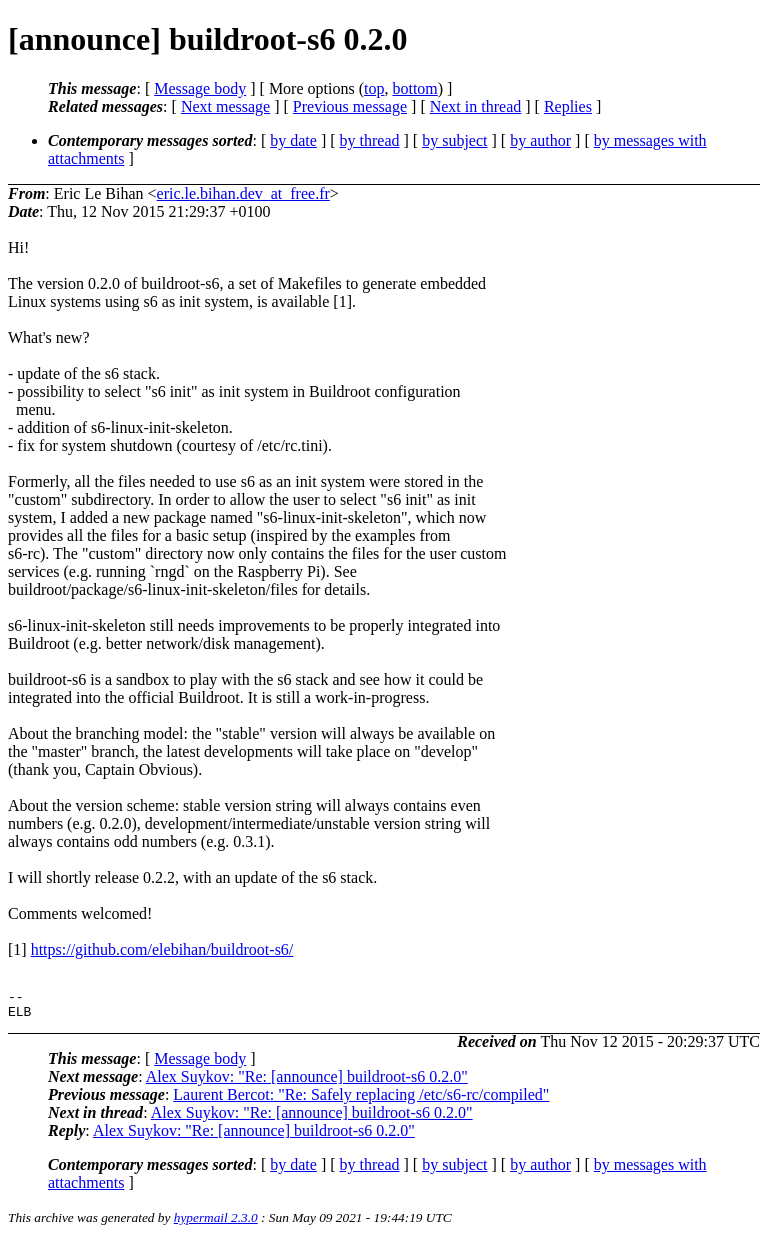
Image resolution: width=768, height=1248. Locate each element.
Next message (225, 106)
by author (540, 140)
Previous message (350, 106)
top (374, 88)
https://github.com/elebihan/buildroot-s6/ (162, 949)
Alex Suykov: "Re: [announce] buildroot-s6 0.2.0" (307, 1082)
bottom (414, 88)
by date (293, 140)
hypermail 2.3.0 (216, 1223)
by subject (454, 140)
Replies (568, 106)
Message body (200, 88)
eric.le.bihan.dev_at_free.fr (243, 193)
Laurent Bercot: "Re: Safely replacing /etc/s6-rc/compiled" (361, 1100)
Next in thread (476, 106)
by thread (370, 140)
